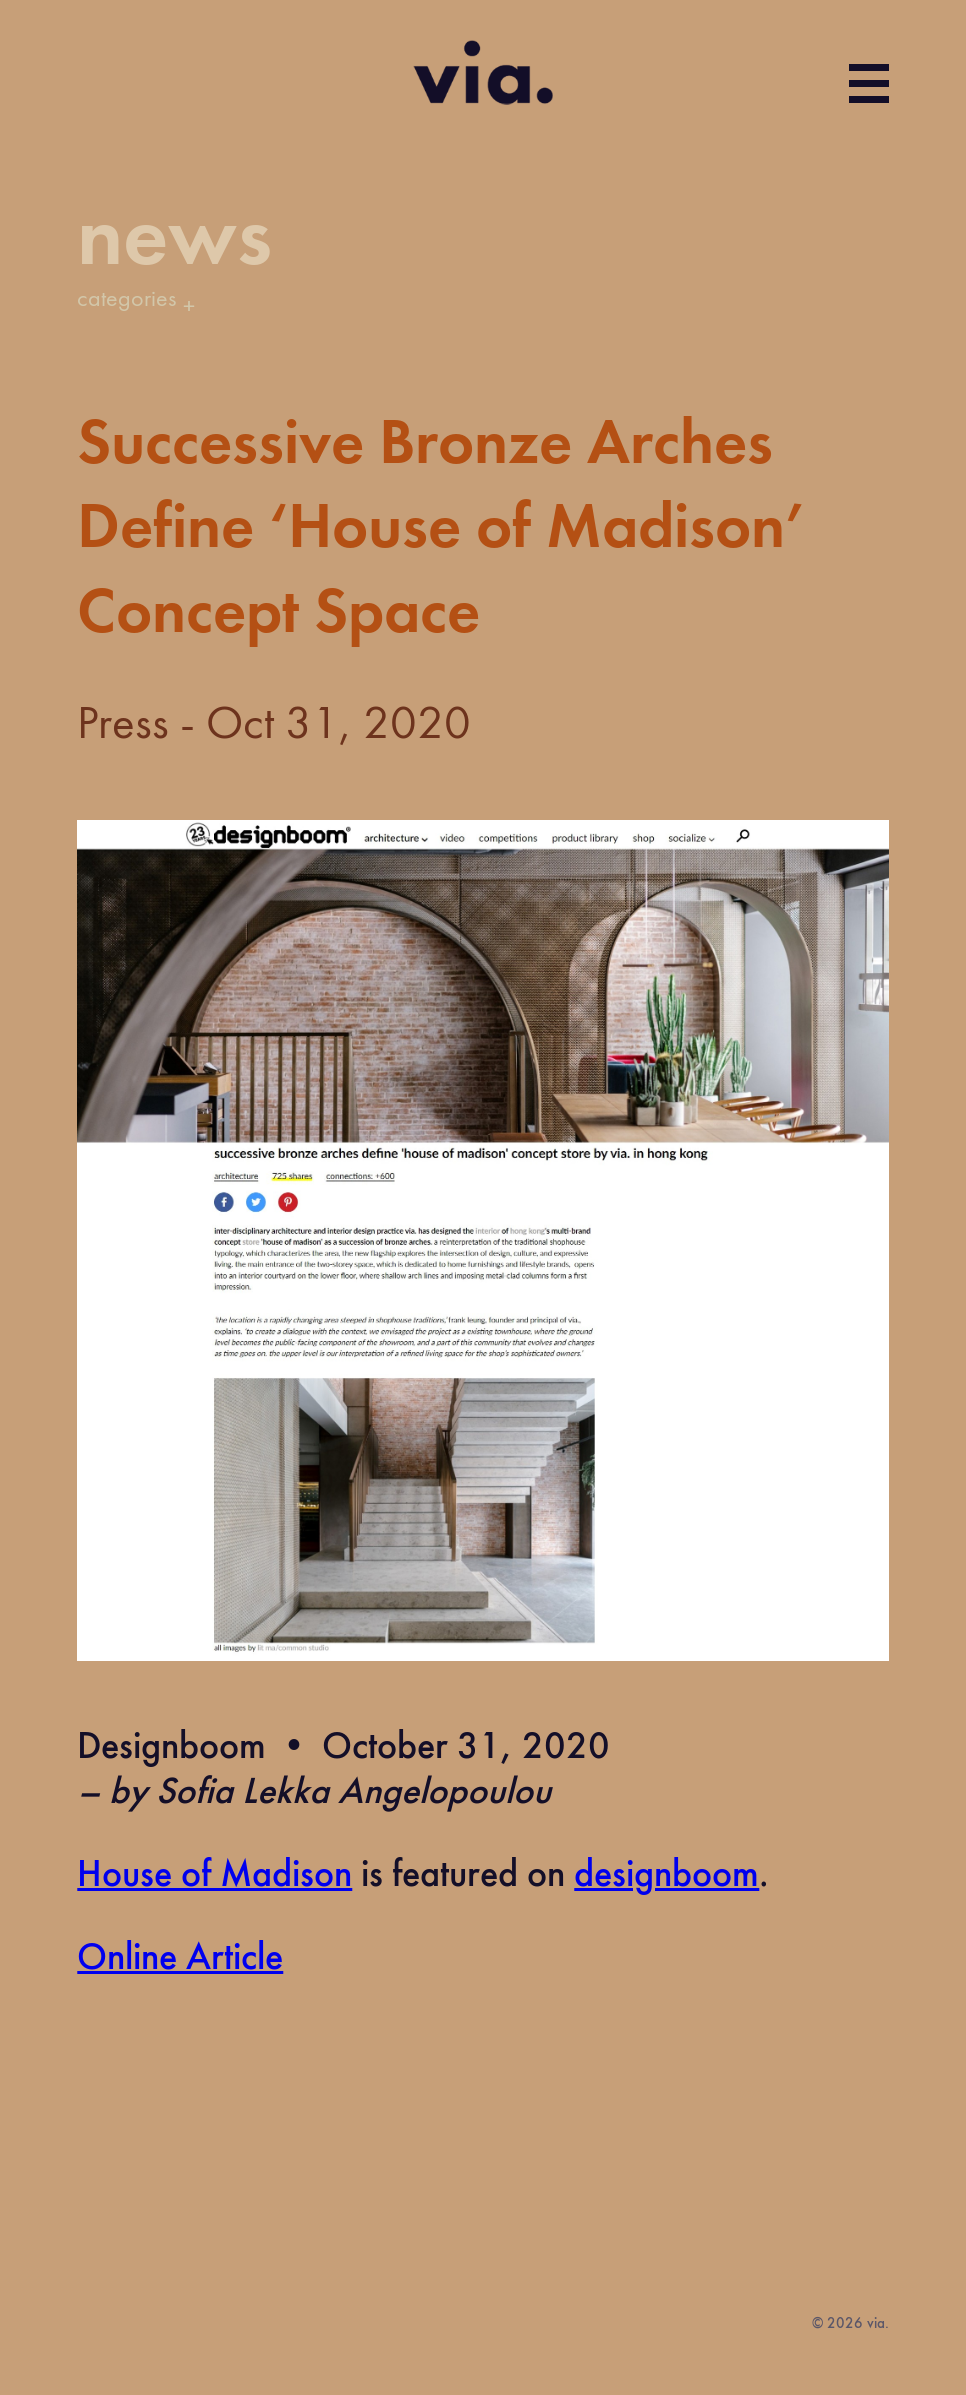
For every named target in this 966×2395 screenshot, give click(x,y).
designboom (666, 1876)
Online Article (180, 1959)
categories (126, 300)
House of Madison (214, 1876)
